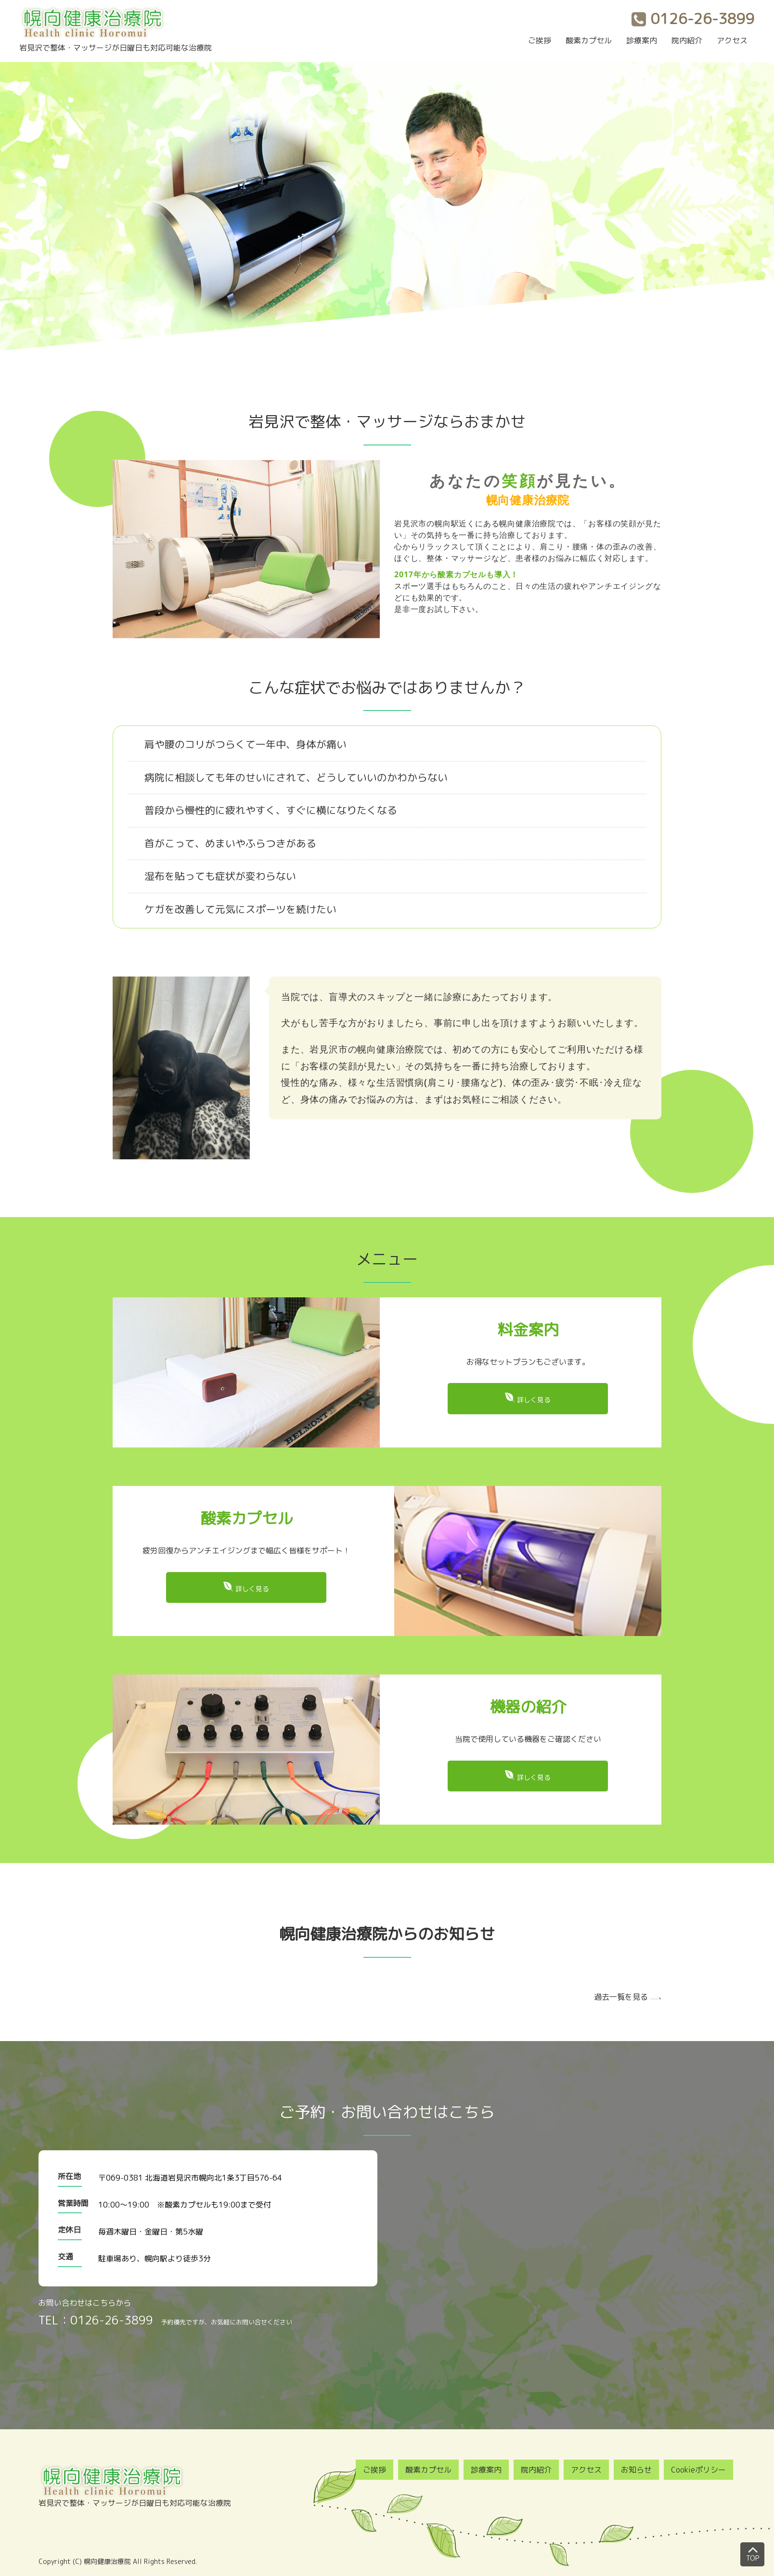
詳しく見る (534, 1399)
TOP (752, 2552)
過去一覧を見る (621, 1997)
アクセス (732, 40)
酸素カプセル (589, 40)
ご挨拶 (539, 40)
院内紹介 (686, 40)
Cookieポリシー (698, 2469)
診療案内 (641, 40)
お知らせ (636, 2469)
